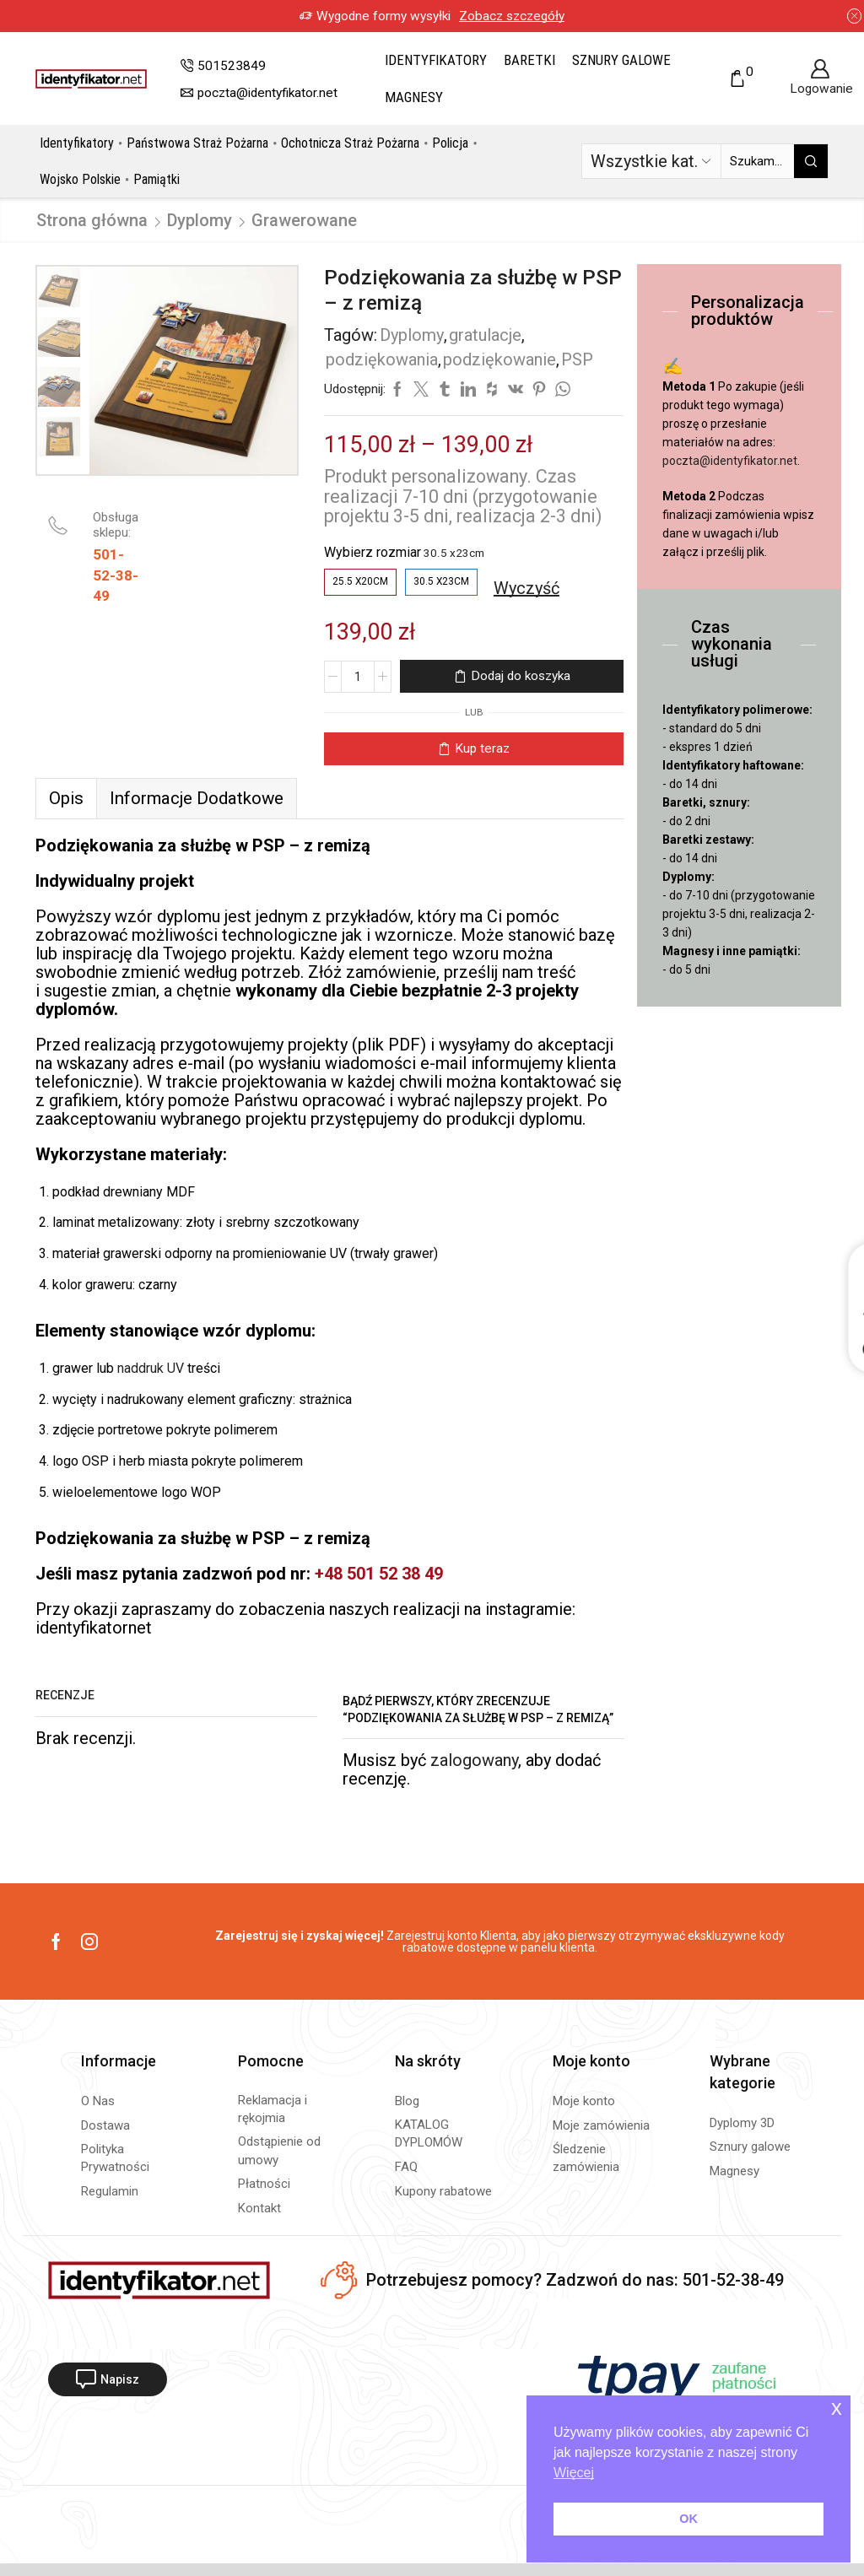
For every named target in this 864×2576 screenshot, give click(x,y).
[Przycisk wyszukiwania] (811, 161)
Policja (450, 143)
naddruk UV (150, 1368)
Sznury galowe (621, 59)
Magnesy (414, 97)
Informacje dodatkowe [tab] (197, 798)
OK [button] (688, 2518)
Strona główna (92, 220)
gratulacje (485, 335)
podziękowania (382, 359)
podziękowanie (499, 359)
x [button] (836, 2408)
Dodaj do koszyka (520, 675)
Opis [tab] (66, 798)
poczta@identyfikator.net (729, 460)
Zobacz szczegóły (511, 16)
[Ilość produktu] (358, 677)
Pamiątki (156, 179)
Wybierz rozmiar (372, 552)
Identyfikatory (436, 59)
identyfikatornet (95, 1627)
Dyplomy (199, 220)
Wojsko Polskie (80, 179)
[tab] (65, 798)
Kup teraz (482, 748)
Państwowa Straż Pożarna (197, 143)
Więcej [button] (574, 2472)
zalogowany (474, 1760)
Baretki (529, 59)
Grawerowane (304, 220)
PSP (577, 359)
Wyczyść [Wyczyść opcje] (526, 588)
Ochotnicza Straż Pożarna (350, 143)
